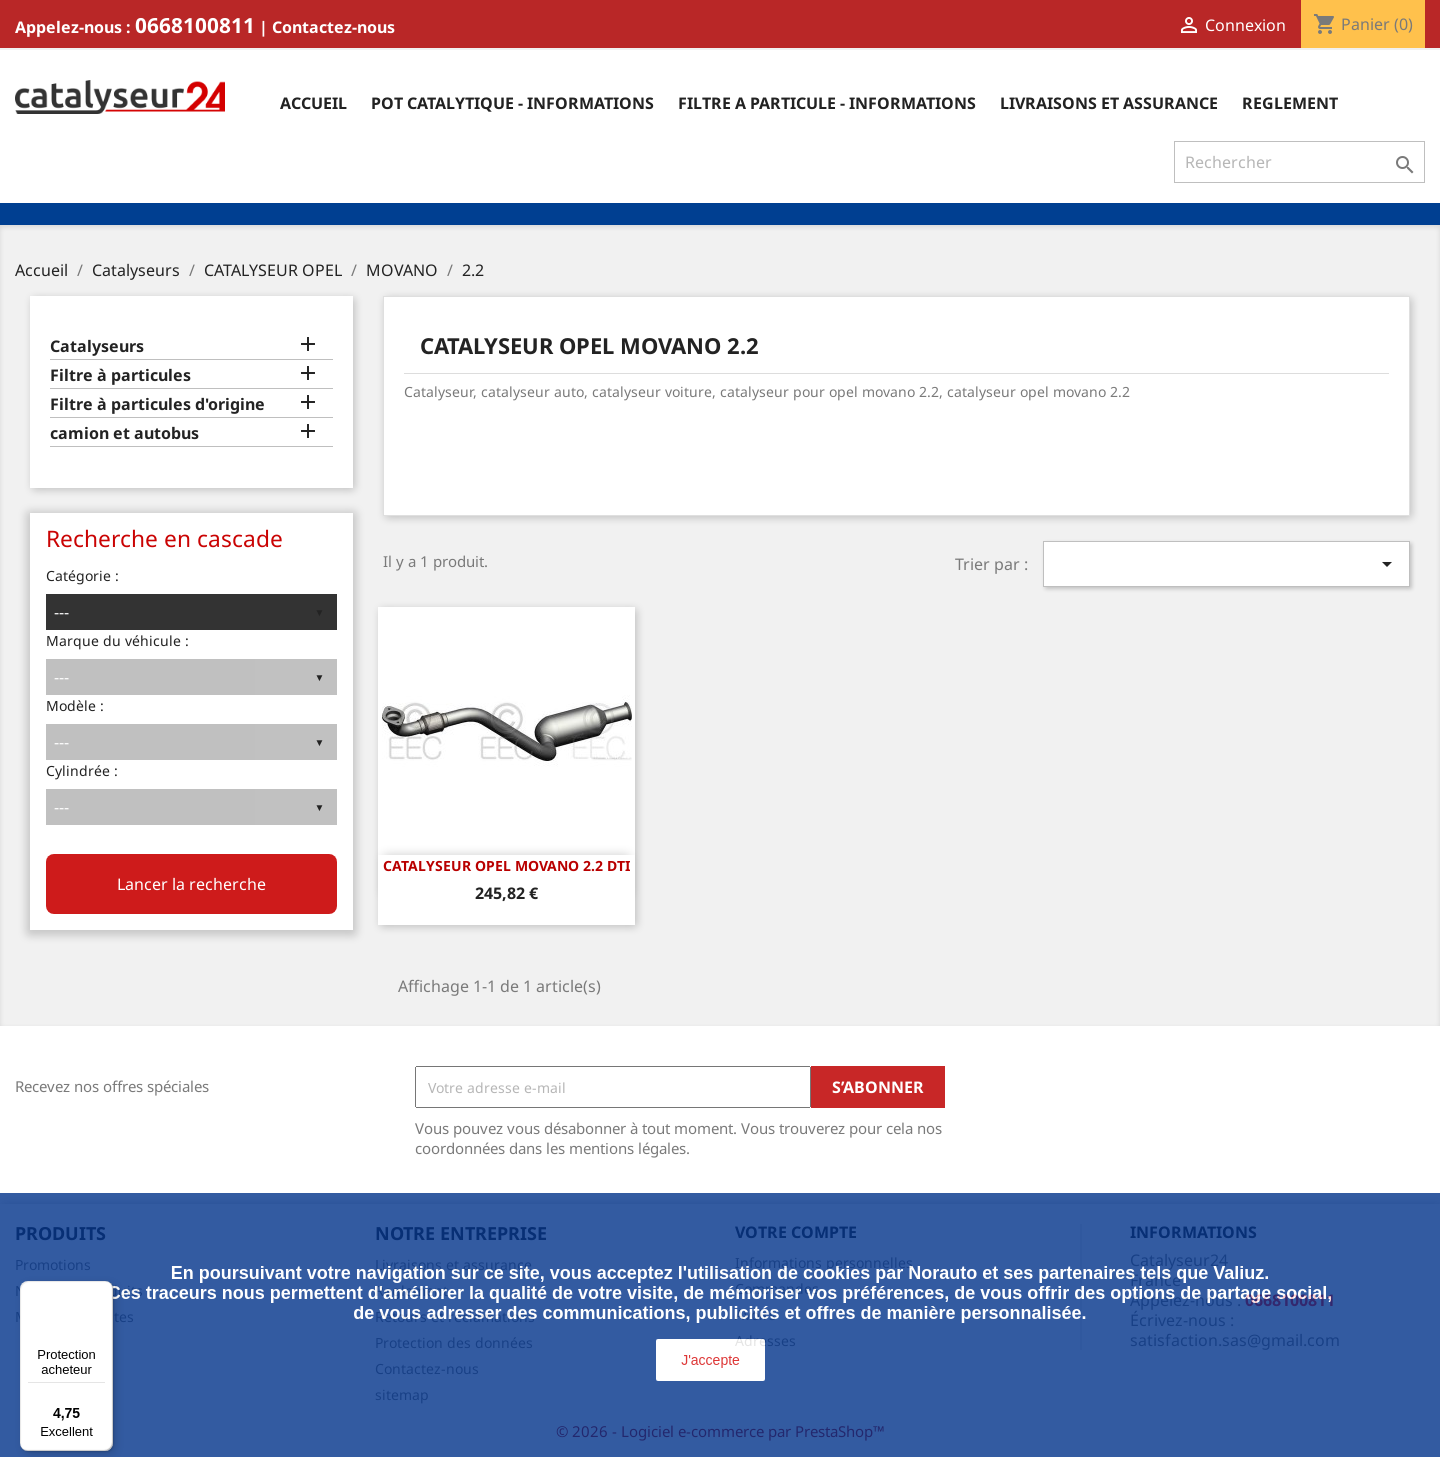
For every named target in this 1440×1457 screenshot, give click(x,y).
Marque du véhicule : (117, 640)
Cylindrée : (82, 770)
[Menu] (101, 1293)
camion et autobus (124, 433)
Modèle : (75, 705)
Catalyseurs (97, 346)
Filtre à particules (120, 375)
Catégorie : (82, 575)
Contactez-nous (333, 27)
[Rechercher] (1299, 162)
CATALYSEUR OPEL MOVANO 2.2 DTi (506, 865)
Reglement (1290, 103)
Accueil (313, 103)
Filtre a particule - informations (827, 103)
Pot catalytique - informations (512, 103)
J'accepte (710, 1360)
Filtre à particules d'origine (157, 404)
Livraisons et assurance (1109, 103)
